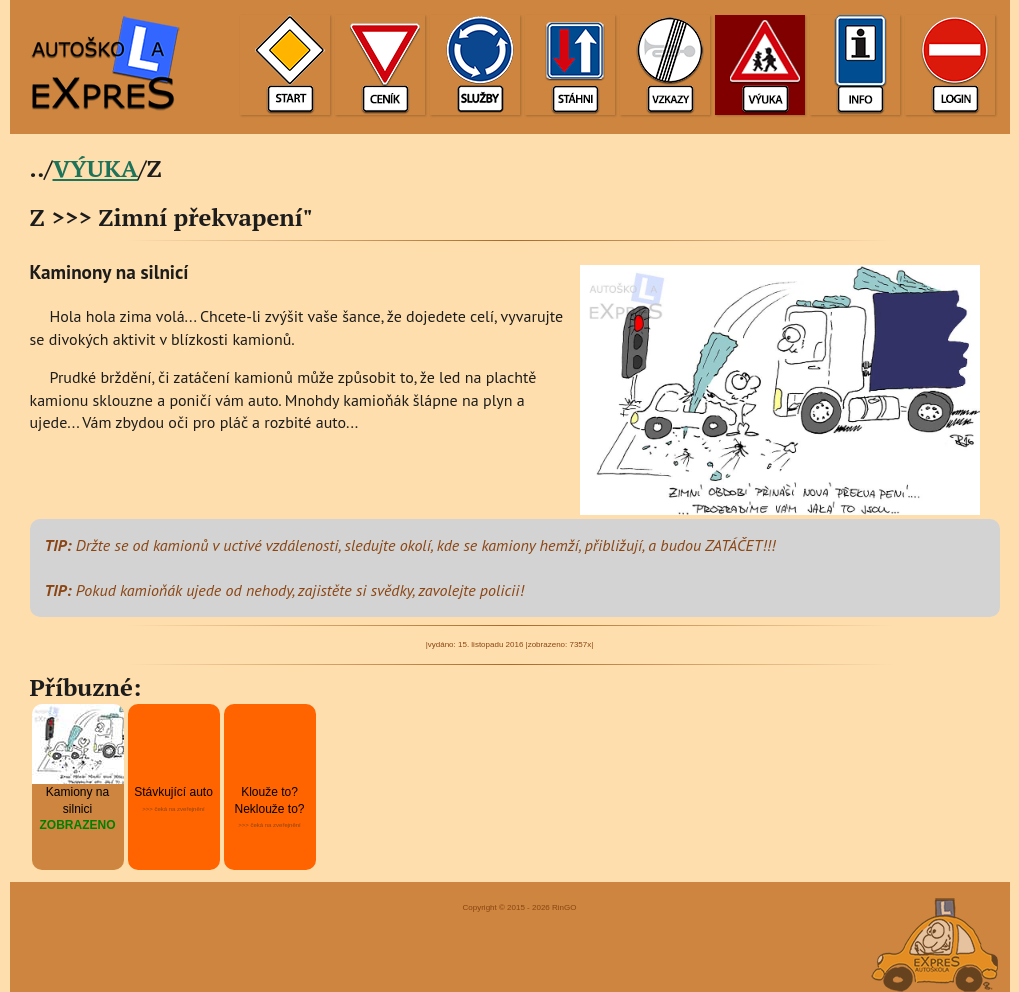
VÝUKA (96, 168)
